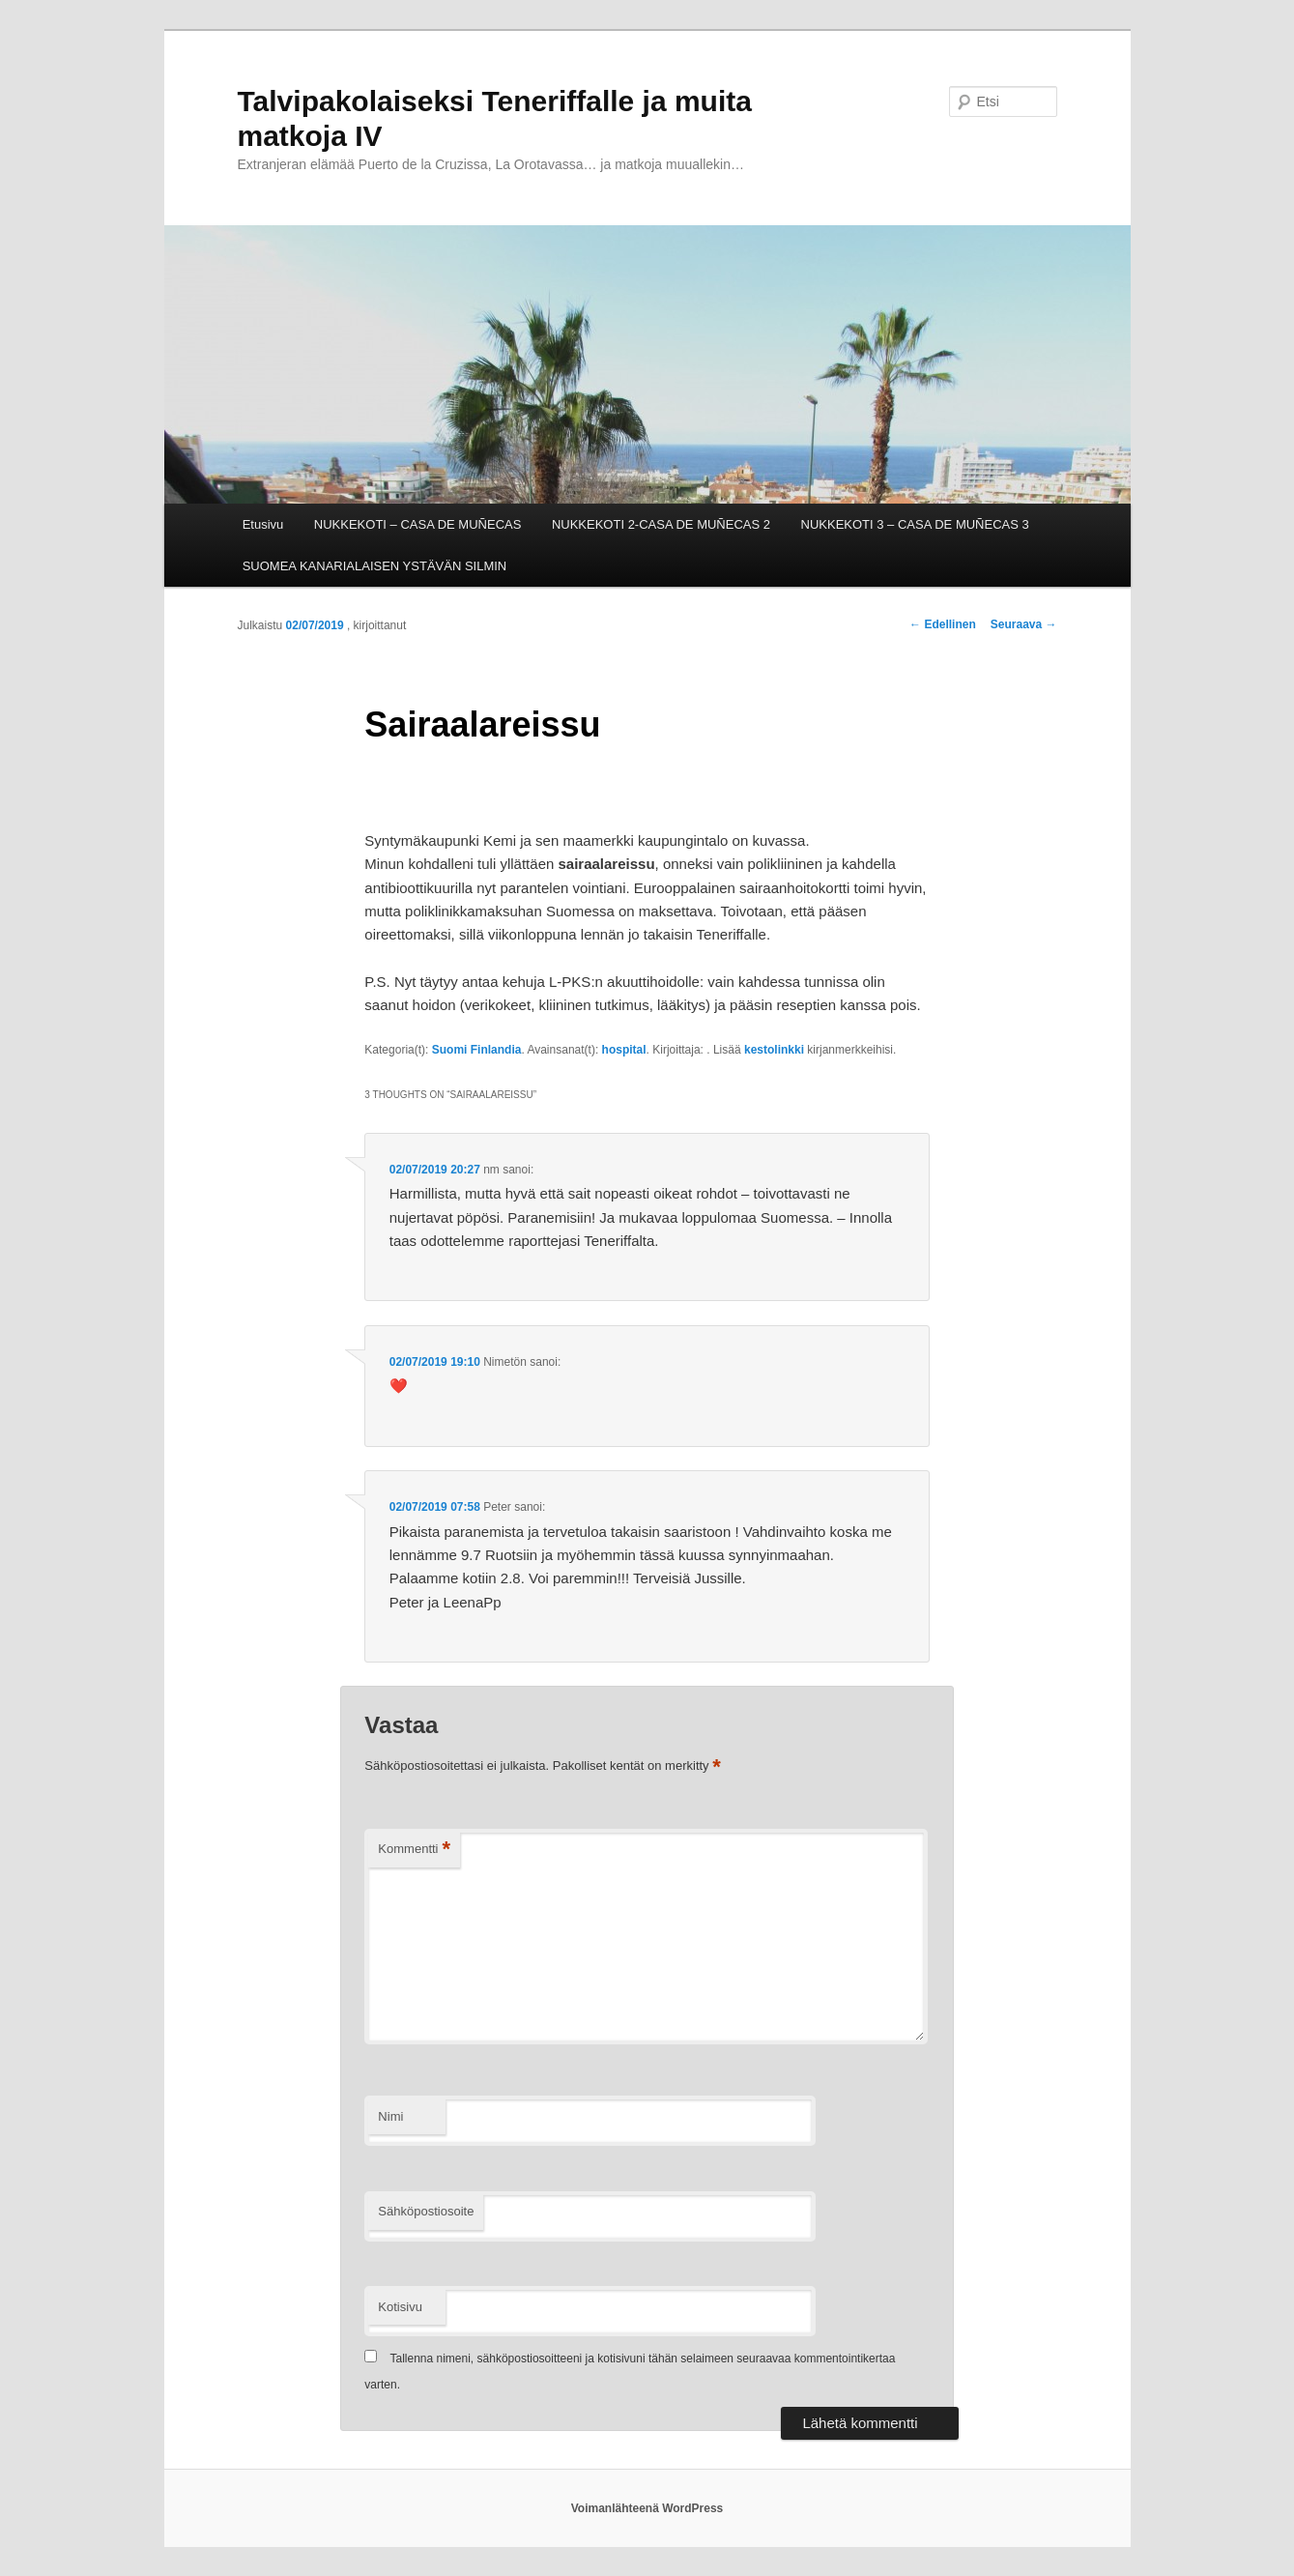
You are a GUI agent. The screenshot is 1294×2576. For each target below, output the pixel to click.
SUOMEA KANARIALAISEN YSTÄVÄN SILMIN (375, 566)
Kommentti (414, 1850)
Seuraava (1024, 624)
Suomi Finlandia (477, 1049)
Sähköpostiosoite (426, 2211)
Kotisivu (400, 2307)
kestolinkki (774, 1049)
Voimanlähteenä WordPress (647, 2508)
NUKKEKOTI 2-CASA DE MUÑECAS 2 (661, 524)
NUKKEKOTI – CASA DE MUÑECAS (418, 524)
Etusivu (263, 524)
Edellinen (942, 624)
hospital (624, 1049)
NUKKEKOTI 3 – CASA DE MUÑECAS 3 (915, 524)
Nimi (390, 2116)
